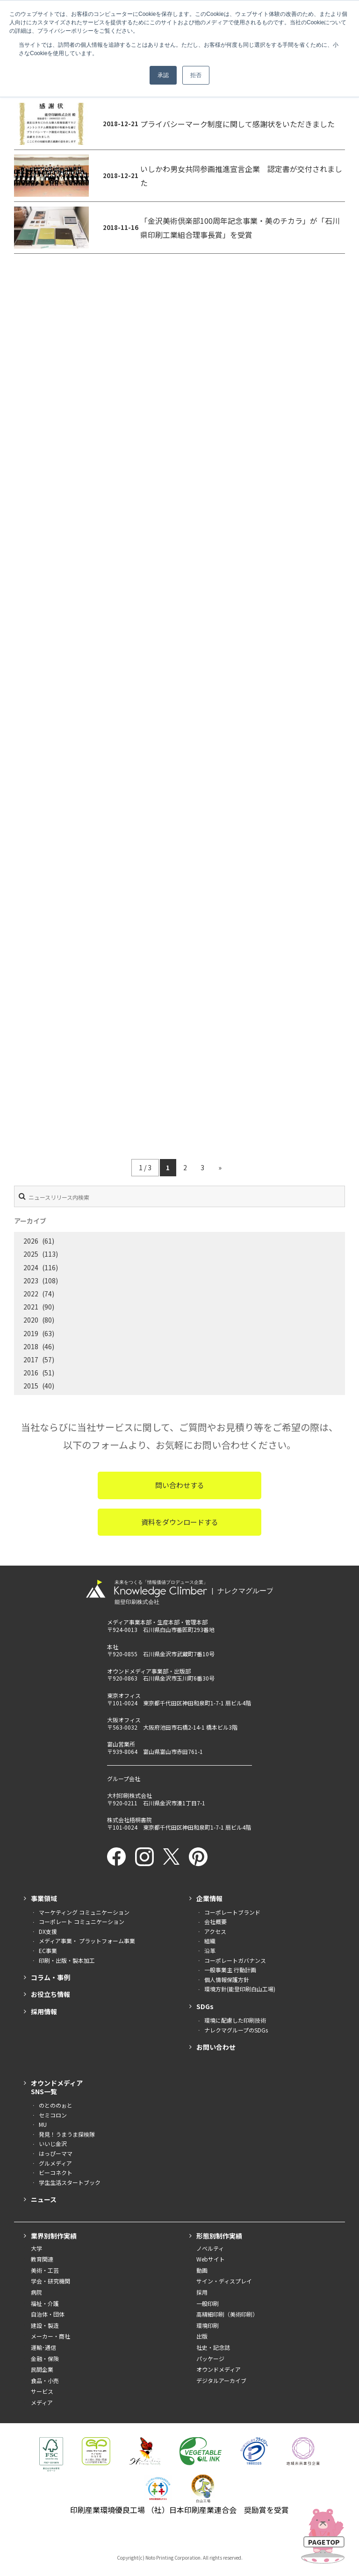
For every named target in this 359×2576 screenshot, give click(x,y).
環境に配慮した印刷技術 (235, 2020)
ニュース (44, 2199)
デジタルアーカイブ (221, 2380)
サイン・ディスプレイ (224, 2281)
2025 (30, 1254)
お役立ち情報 (50, 1994)
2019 (30, 1333)
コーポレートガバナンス (235, 1960)
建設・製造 (45, 2325)
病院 (36, 2292)
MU (43, 2124)
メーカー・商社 (50, 2336)
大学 (36, 2248)
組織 (209, 1941)
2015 (30, 1385)
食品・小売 (45, 2380)
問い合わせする (179, 1485)
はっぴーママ (55, 2153)
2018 (30, 1346)
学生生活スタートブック (70, 2182)
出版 (202, 2336)
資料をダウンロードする (179, 1522)
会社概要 (215, 1921)
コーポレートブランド (232, 1912)
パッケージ (210, 2358)
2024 (30, 1267)
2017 (30, 1359)
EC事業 (48, 1950)
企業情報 (209, 1898)
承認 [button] (163, 75)
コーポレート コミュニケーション (81, 1921)
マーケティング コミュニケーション (84, 1912)
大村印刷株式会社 (129, 1795)
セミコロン (53, 2115)
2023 (30, 1280)
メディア (42, 2402)
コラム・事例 (50, 1977)
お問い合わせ (216, 2047)
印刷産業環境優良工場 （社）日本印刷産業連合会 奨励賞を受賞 (179, 2509)
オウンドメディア (218, 2369)
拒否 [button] (195, 75)
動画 (202, 2270)
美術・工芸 (45, 2270)
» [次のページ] (220, 1167)
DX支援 (48, 1931)
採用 (202, 2292)
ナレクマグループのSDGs (236, 2030)
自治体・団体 (48, 2314)
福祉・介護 (45, 2303)
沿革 (209, 1950)
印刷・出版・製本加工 (67, 1960)
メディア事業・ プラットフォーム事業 (87, 1941)
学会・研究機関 (50, 2281)
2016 (30, 1372)
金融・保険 (45, 2358)
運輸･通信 (43, 2347)
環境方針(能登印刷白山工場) (239, 1989)
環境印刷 (207, 2325)
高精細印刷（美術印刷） (227, 2314)
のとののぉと (55, 2105)
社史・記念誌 (213, 2347)
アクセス (215, 1931)
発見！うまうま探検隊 (67, 2134)
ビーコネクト (55, 2172)
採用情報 (44, 2011)
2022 (30, 1293)
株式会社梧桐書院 (129, 1820)
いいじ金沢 (53, 2143)
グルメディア (55, 2163)
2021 (30, 1306)
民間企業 (42, 2369)
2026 (30, 1240)
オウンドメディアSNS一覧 (57, 2087)
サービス (42, 2391)
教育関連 (42, 2259)
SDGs (205, 2006)
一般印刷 (207, 2303)
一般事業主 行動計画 (230, 1970)
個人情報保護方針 (226, 1979)
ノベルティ (210, 2248)
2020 (30, 1319)
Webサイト (210, 2259)
